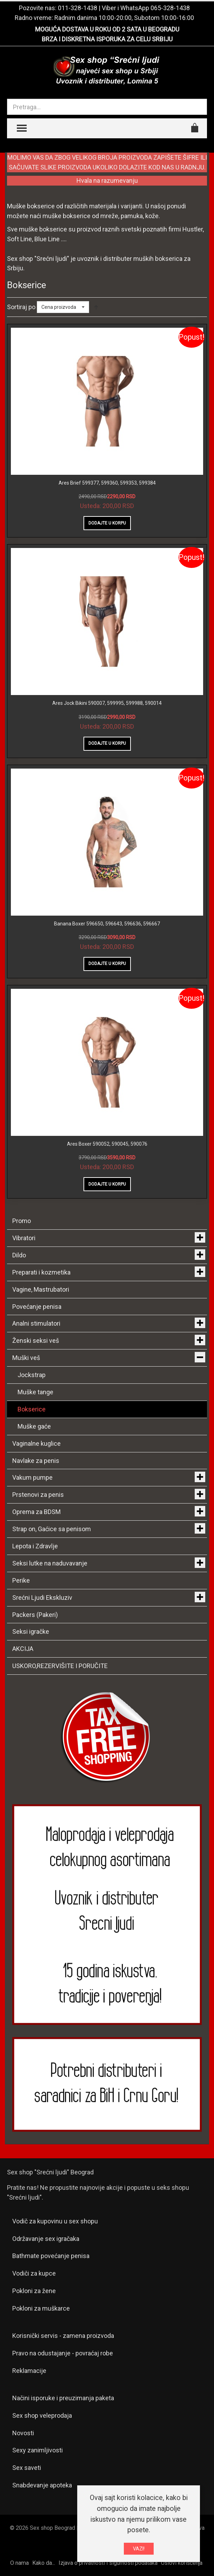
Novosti (23, 2433)
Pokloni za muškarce (41, 2308)
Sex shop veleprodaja (42, 2415)
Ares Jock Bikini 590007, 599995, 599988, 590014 (107, 703)
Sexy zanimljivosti (37, 2450)
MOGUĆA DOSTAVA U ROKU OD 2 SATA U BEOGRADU (107, 29)
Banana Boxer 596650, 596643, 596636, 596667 (107, 923)
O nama (19, 2563)
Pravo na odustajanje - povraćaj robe (62, 2353)
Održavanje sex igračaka (45, 2238)
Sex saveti (26, 2467)
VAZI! (139, 2548)
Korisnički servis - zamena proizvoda (63, 2335)
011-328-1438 (77, 8)
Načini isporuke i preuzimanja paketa (63, 2398)
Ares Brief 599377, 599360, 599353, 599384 (107, 483)
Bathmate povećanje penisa (50, 2255)
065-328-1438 (170, 8)
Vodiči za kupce (34, 2273)
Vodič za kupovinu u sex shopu (55, 2221)
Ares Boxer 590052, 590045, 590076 (107, 1144)
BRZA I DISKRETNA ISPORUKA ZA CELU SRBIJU (107, 39)
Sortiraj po (21, 307)
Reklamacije (29, 2370)
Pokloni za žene (34, 2290)
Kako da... (43, 2563)
